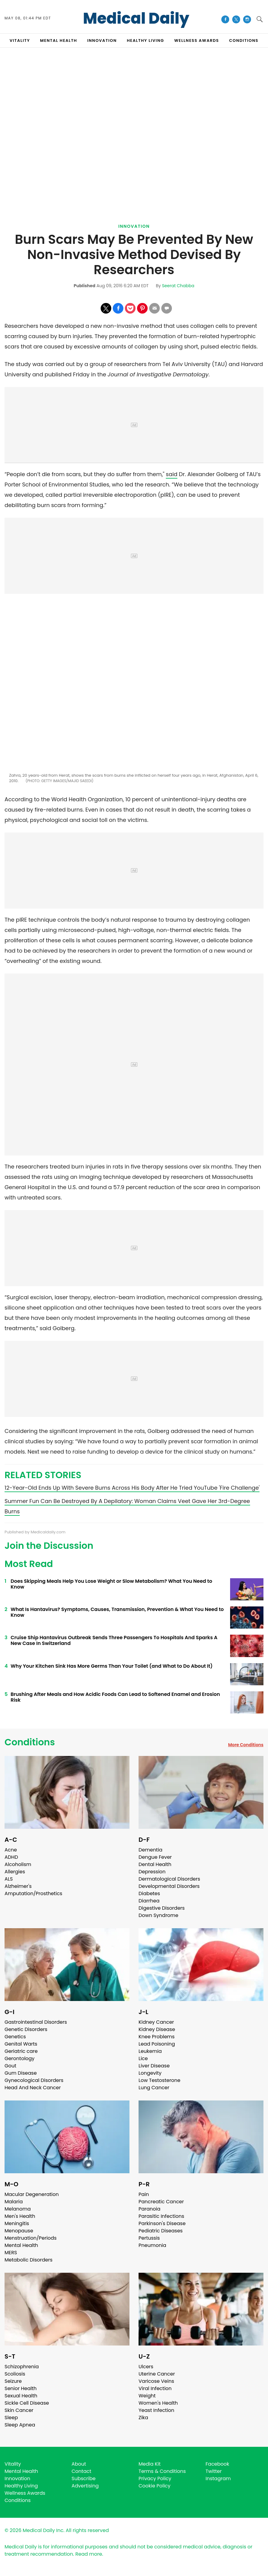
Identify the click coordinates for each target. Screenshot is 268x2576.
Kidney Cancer (156, 2022)
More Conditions (245, 1745)
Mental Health (21, 2245)
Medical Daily (136, 18)
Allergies (15, 1871)
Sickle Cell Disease (27, 2402)
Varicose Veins (156, 2381)
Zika (143, 2417)
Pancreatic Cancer (161, 2201)
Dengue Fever (155, 1857)
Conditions (30, 1742)
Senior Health (21, 2388)
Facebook (217, 2463)
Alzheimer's (18, 1886)
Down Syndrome (158, 1915)
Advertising (85, 2485)
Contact (81, 2471)
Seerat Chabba (178, 286)
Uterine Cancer (157, 2373)
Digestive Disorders (162, 1908)
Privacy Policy (155, 2478)
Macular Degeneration (32, 2194)
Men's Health (20, 2216)
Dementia (150, 1849)
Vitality (13, 2463)
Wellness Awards (196, 40)
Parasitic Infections (161, 2216)
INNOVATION (102, 40)
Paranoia (149, 2208)
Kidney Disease (157, 2029)
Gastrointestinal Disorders (36, 2022)
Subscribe (83, 2478)
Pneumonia (152, 2245)
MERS (11, 2252)
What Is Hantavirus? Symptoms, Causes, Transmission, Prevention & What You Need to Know (117, 1612)
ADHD (11, 1857)
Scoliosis (15, 2373)
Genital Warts (21, 2043)
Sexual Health (21, 2395)
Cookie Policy (154, 2485)
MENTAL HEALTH (58, 40)
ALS (9, 1878)
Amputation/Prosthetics (33, 1893)
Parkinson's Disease (162, 2223)
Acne (11, 1849)
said (171, 474)
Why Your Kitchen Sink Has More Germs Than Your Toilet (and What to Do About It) (112, 1666)
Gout (10, 2065)
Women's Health (158, 2402)
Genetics (15, 2036)
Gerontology (20, 2058)
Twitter (214, 2471)
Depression (152, 1871)
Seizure (13, 2381)
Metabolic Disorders (28, 2259)
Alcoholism (18, 1864)
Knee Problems (157, 2036)
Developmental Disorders (169, 1886)
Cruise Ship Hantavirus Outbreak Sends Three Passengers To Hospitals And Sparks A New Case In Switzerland (114, 1640)
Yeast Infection (156, 2410)
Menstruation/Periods (31, 2238)
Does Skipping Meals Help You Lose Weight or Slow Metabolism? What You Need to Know (111, 1584)
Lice (143, 2058)
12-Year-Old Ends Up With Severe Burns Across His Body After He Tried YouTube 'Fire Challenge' (132, 1487)
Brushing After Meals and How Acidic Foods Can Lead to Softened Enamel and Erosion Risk (115, 1697)
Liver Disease (154, 2065)
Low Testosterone (159, 2080)
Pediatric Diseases (161, 2230)
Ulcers (146, 2366)
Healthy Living (21, 2485)
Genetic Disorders (26, 2029)
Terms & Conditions (162, 2471)
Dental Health (155, 1864)
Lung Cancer (154, 2087)
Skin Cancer (19, 2410)
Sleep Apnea (20, 2424)
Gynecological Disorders (34, 2080)
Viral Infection (155, 2388)
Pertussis (149, 2238)
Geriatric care (21, 2051)
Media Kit (150, 2463)
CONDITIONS (243, 40)
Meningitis (17, 2223)
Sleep (11, 2417)
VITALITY (20, 40)
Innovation (134, 226)
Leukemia (150, 2051)
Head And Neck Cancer (33, 2087)
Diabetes (149, 1893)
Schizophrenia (22, 2366)
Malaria (14, 2201)
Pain (144, 2194)
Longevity (150, 2073)
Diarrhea (149, 1900)
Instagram (218, 2478)
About (79, 2463)
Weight (147, 2395)
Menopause (19, 2230)
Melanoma (18, 2208)
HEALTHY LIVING (145, 40)
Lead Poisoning (157, 2043)
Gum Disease (21, 2073)
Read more (88, 2554)
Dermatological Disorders (169, 1878)
